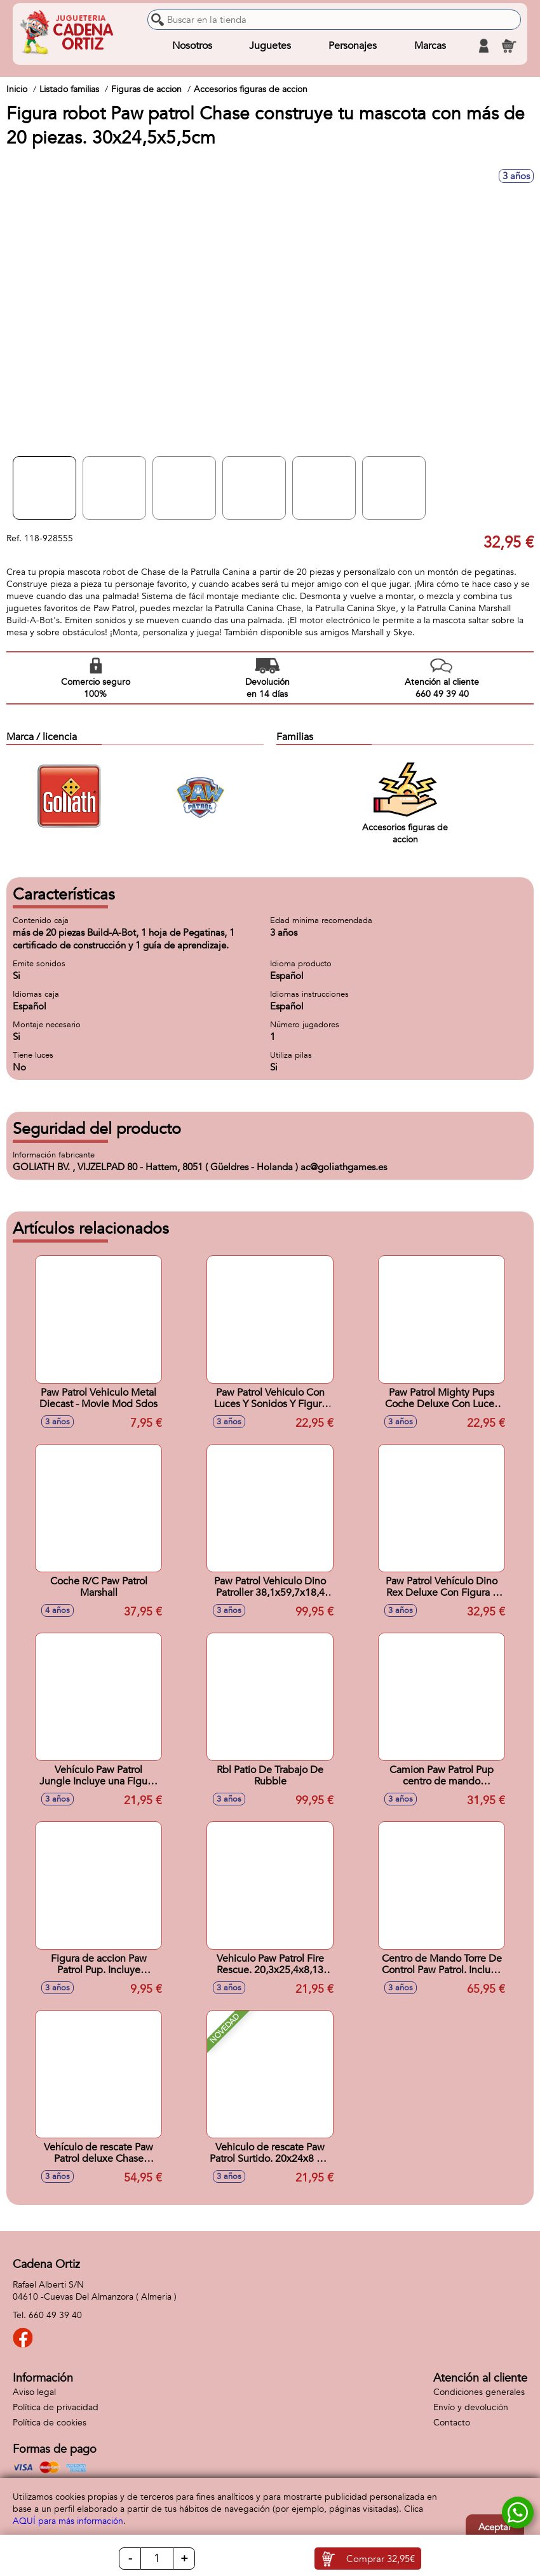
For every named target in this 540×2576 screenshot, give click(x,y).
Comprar (380, 2558)
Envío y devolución (470, 2407)
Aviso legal (34, 2392)
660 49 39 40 (55, 2315)
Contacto (451, 2423)
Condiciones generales (479, 2392)
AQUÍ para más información (68, 2521)
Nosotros (192, 46)
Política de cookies (49, 2423)
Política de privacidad (55, 2407)
